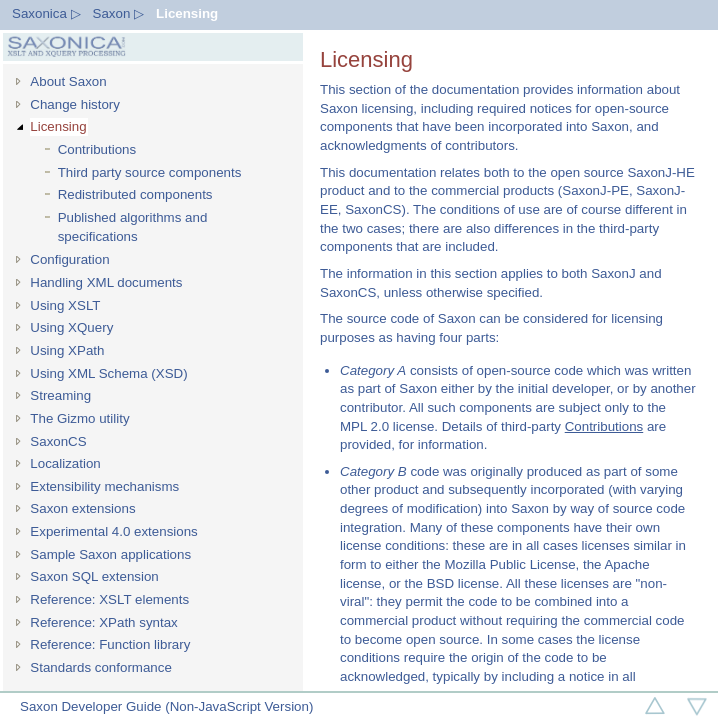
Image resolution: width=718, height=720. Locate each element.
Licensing (187, 13)
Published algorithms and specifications (133, 227)
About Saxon (68, 81)
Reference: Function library (110, 644)
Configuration (69, 259)
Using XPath (67, 350)
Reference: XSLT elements (109, 599)
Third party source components (150, 172)
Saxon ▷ (119, 13)
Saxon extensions (82, 508)
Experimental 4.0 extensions (113, 531)
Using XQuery (71, 327)
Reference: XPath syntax (103, 622)
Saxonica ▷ (46, 13)
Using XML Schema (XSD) (108, 373)
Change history (75, 104)
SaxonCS (58, 441)
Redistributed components (135, 194)
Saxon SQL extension (94, 576)
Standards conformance (101, 667)
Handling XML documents (106, 282)
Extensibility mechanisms (104, 486)
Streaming (60, 395)
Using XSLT (65, 305)
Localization (65, 463)
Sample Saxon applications (110, 554)
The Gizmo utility (79, 418)
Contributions (97, 149)
